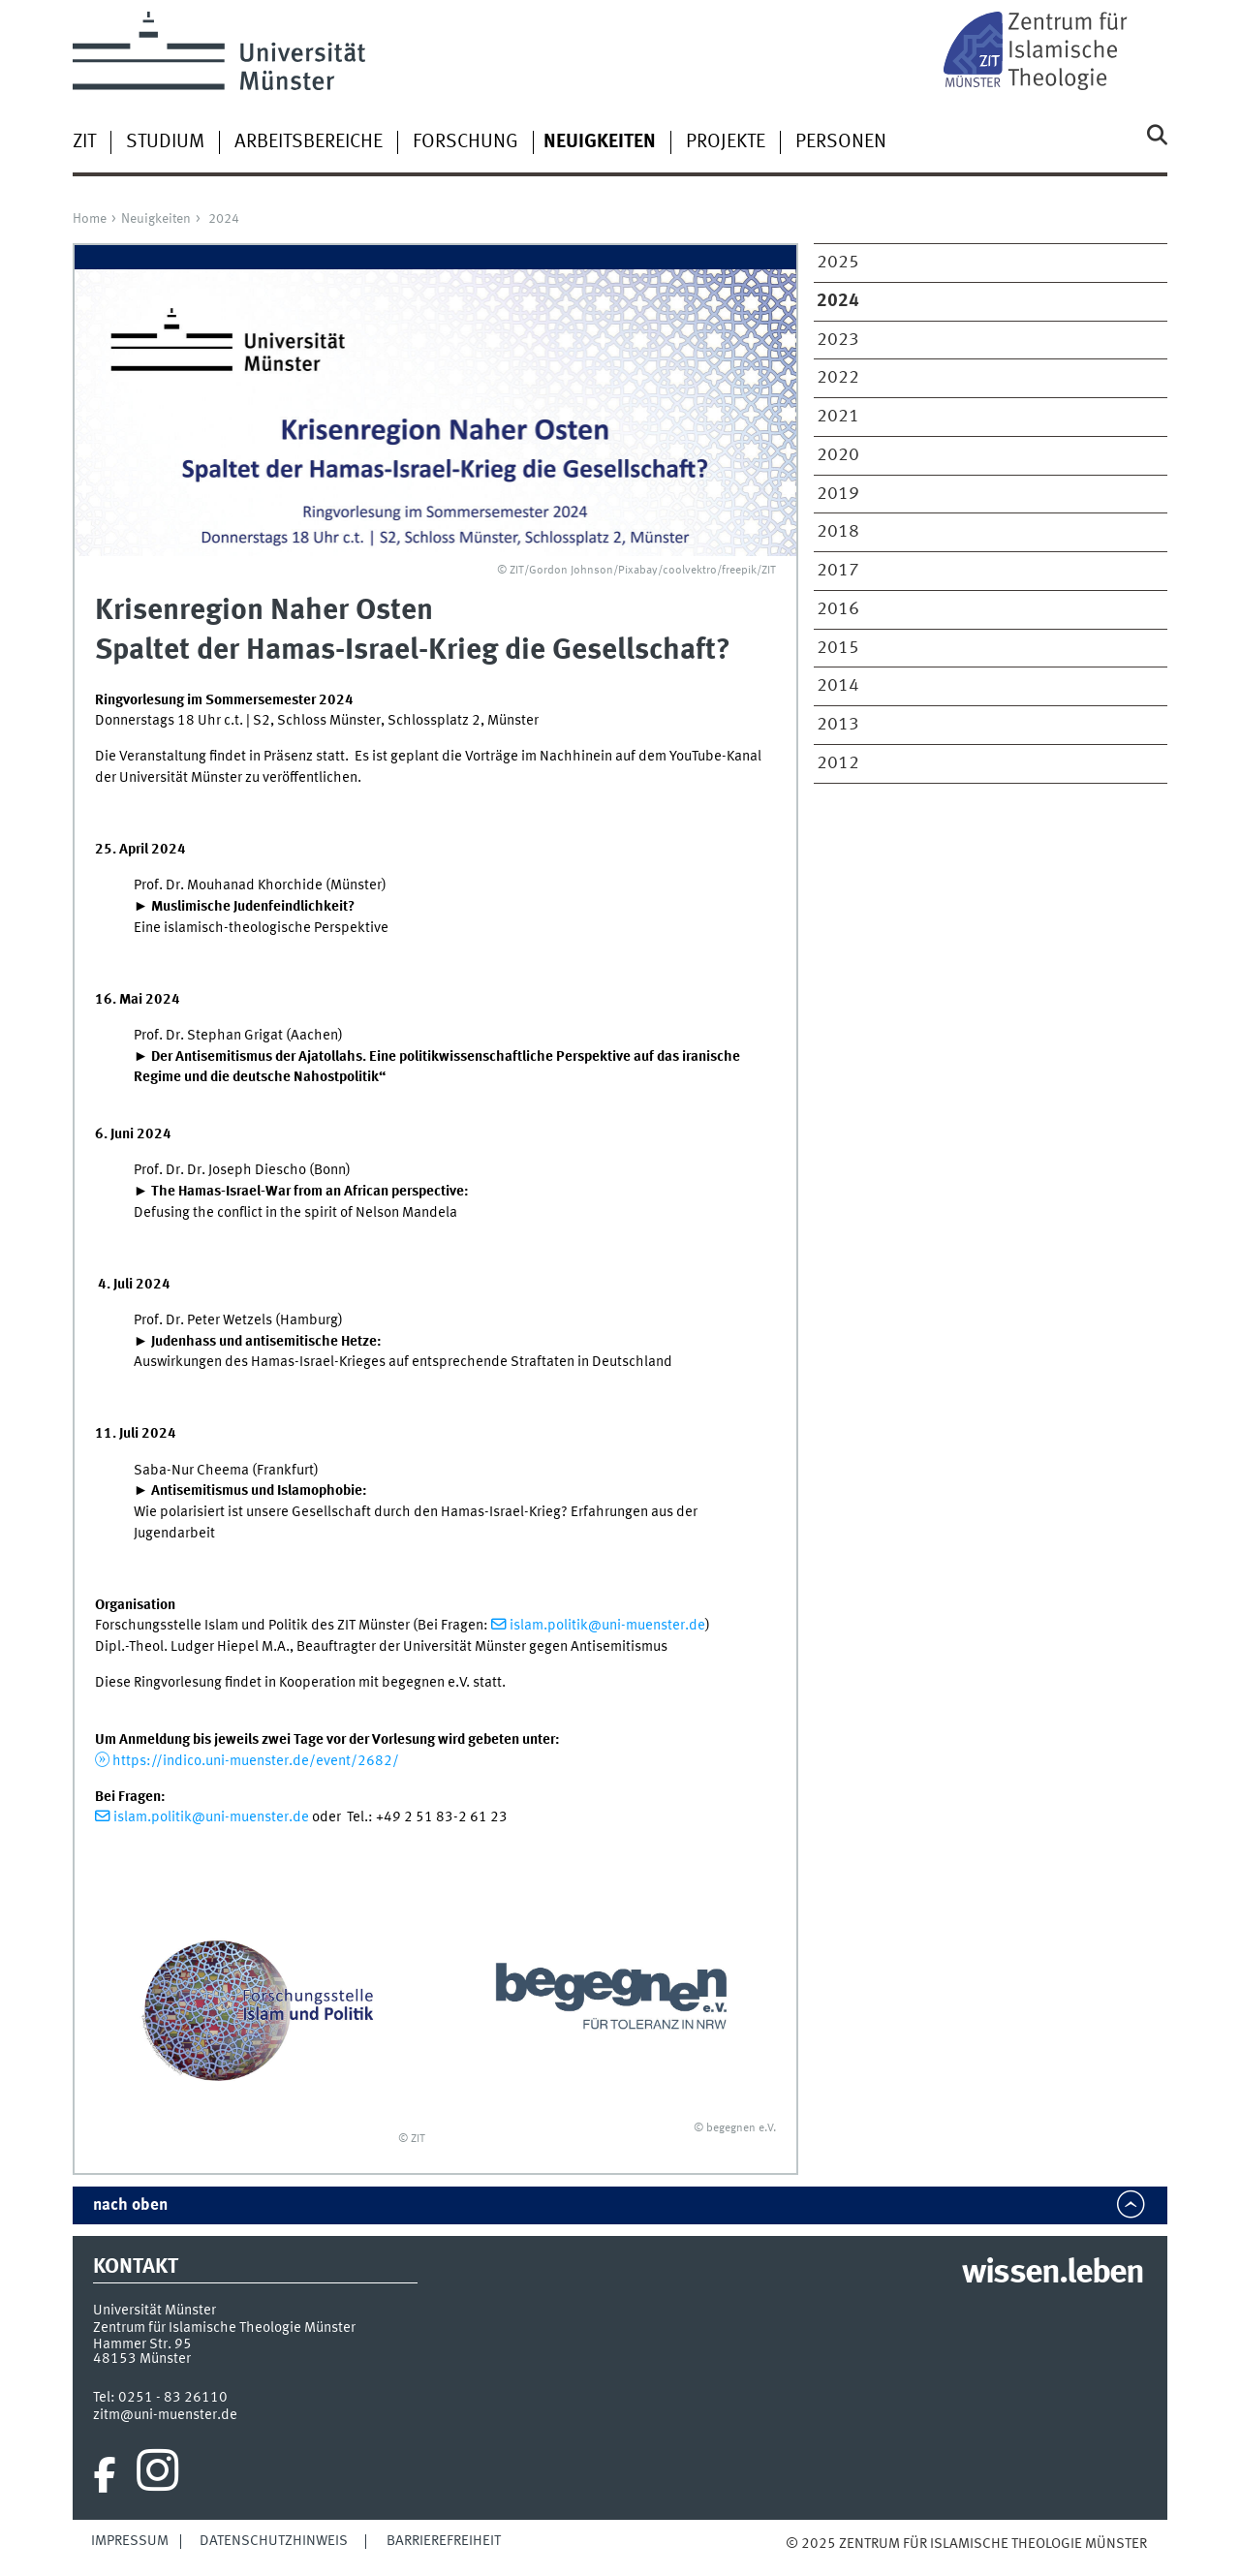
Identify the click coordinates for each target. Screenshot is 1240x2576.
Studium (165, 142)
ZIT (84, 142)
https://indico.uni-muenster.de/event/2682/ (255, 1761)
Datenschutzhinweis (274, 2541)
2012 (838, 763)
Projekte (725, 142)
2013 (838, 724)
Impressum (130, 2541)
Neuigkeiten (156, 219)
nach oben (130, 2205)
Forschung (465, 142)
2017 (838, 570)
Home (90, 219)
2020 (838, 455)
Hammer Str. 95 (142, 2344)
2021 (838, 416)
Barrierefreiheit (444, 2541)
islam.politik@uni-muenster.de (607, 1625)
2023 (838, 340)
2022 (838, 378)
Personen (840, 142)
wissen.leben (1052, 2273)
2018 (838, 532)
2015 (838, 648)
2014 (838, 686)
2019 (838, 494)
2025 (838, 262)
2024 (223, 219)
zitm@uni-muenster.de (165, 2415)
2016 (838, 609)
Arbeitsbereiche (308, 142)
